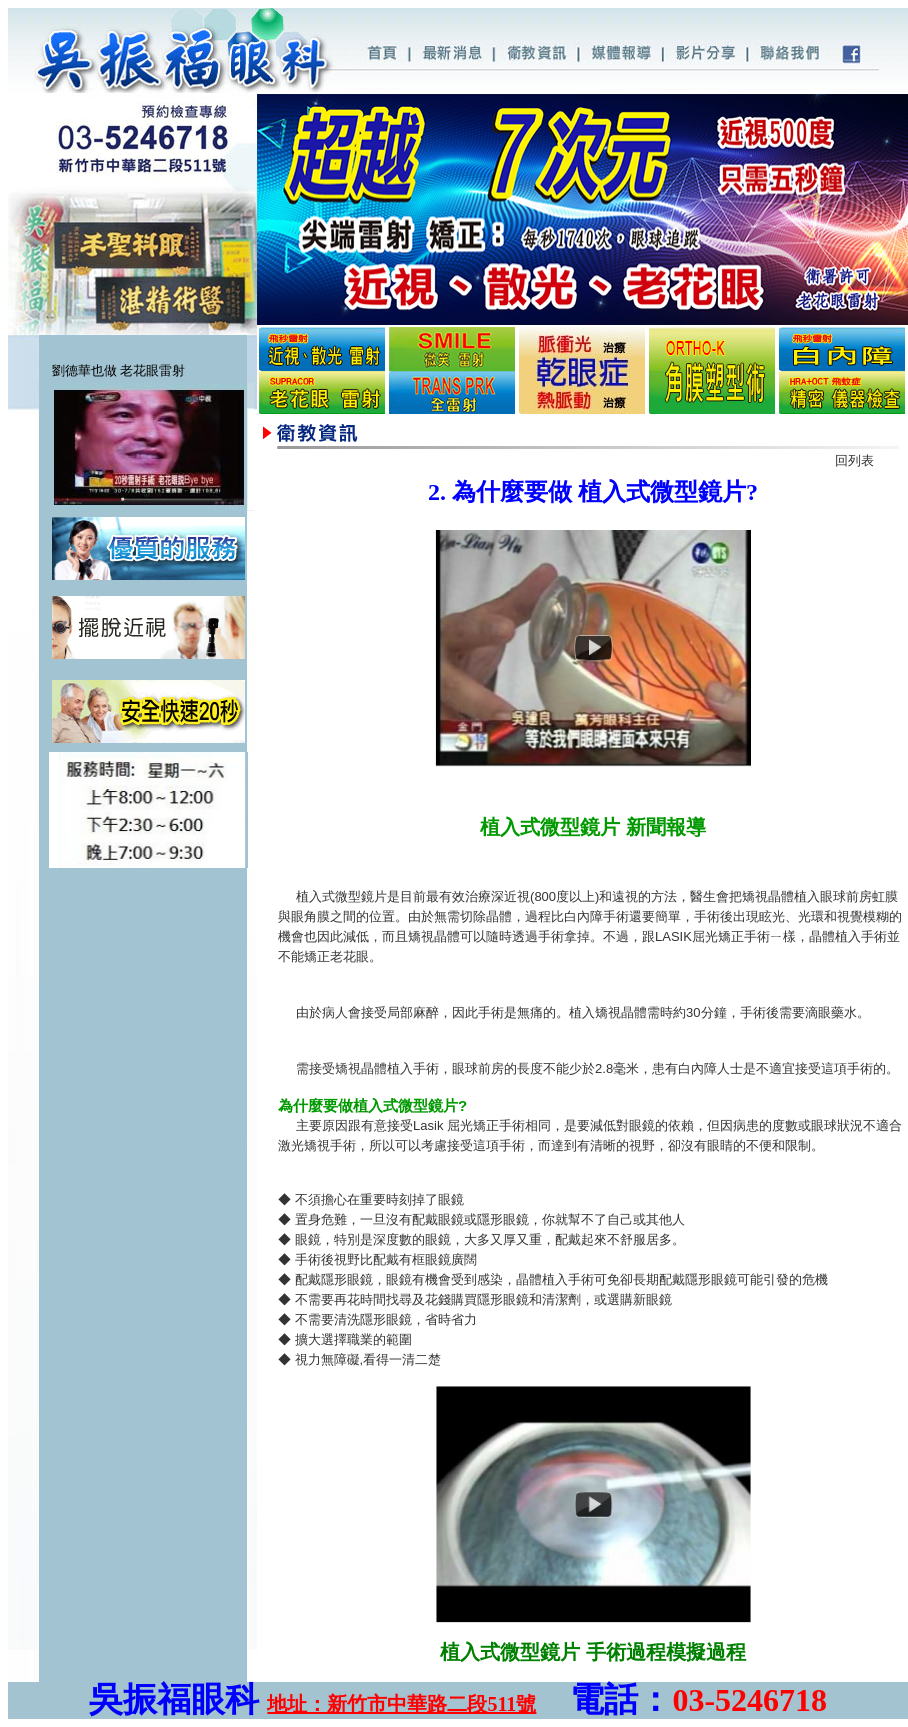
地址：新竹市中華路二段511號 (401, 1704)
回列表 (854, 460)
